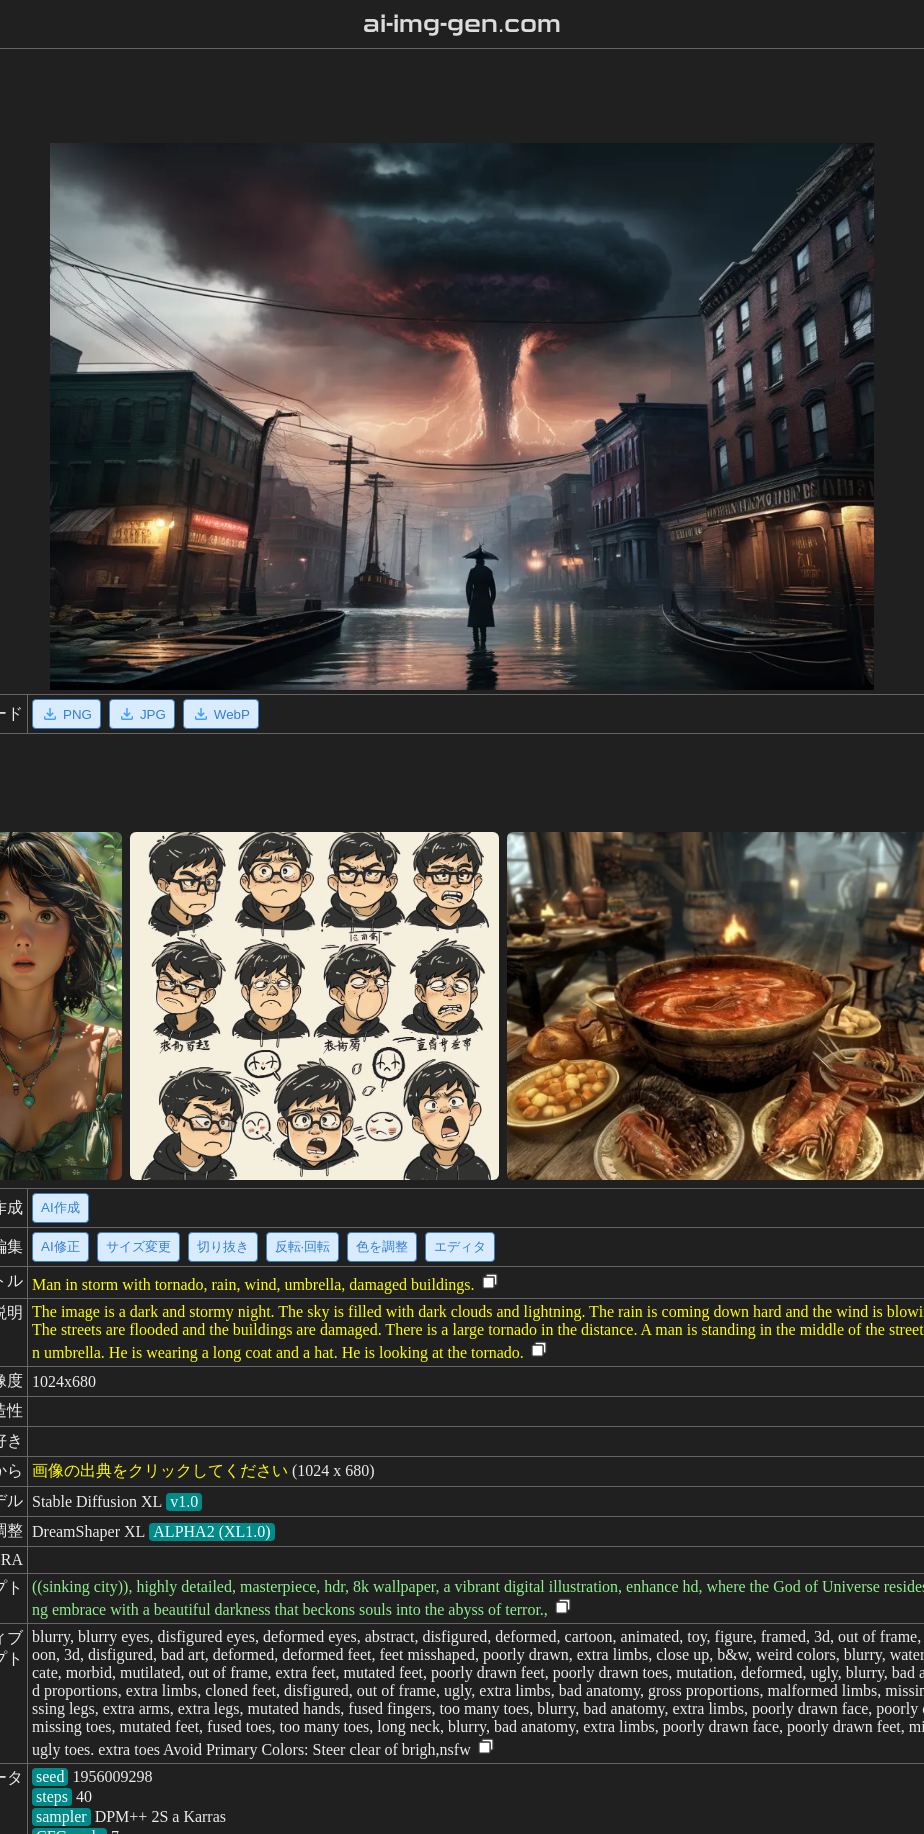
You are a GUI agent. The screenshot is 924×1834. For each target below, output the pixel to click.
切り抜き (223, 1246)
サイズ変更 (138, 1246)
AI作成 (60, 1207)
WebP (221, 714)
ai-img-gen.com (462, 24)
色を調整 (382, 1246)
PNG (66, 714)
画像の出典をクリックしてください (160, 1470)
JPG (142, 714)
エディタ (460, 1246)
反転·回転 (303, 1246)
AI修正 (60, 1246)
